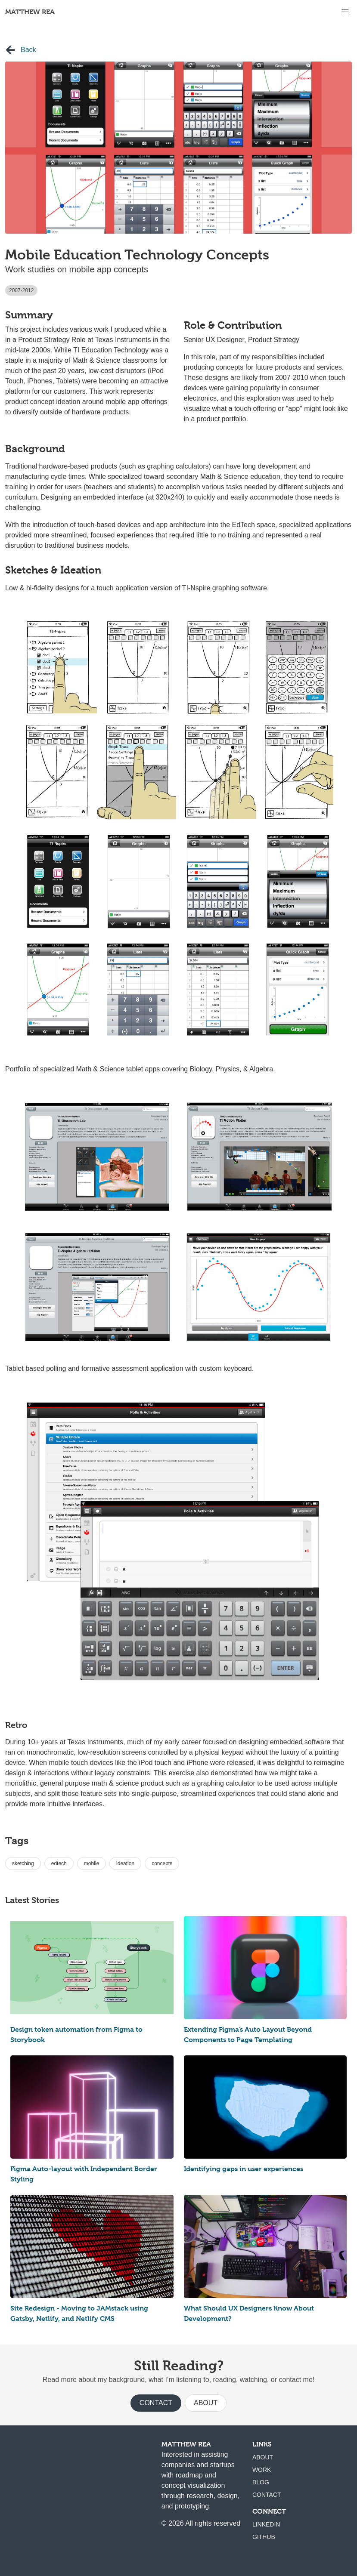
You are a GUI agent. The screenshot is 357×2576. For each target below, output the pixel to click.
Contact (156, 2402)
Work (261, 2469)
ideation (125, 1863)
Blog (260, 2482)
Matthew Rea (30, 12)
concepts (162, 1863)
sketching (23, 1863)
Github (263, 2536)
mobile (91, 1863)
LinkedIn (266, 2524)
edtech (59, 1863)
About (205, 2402)
